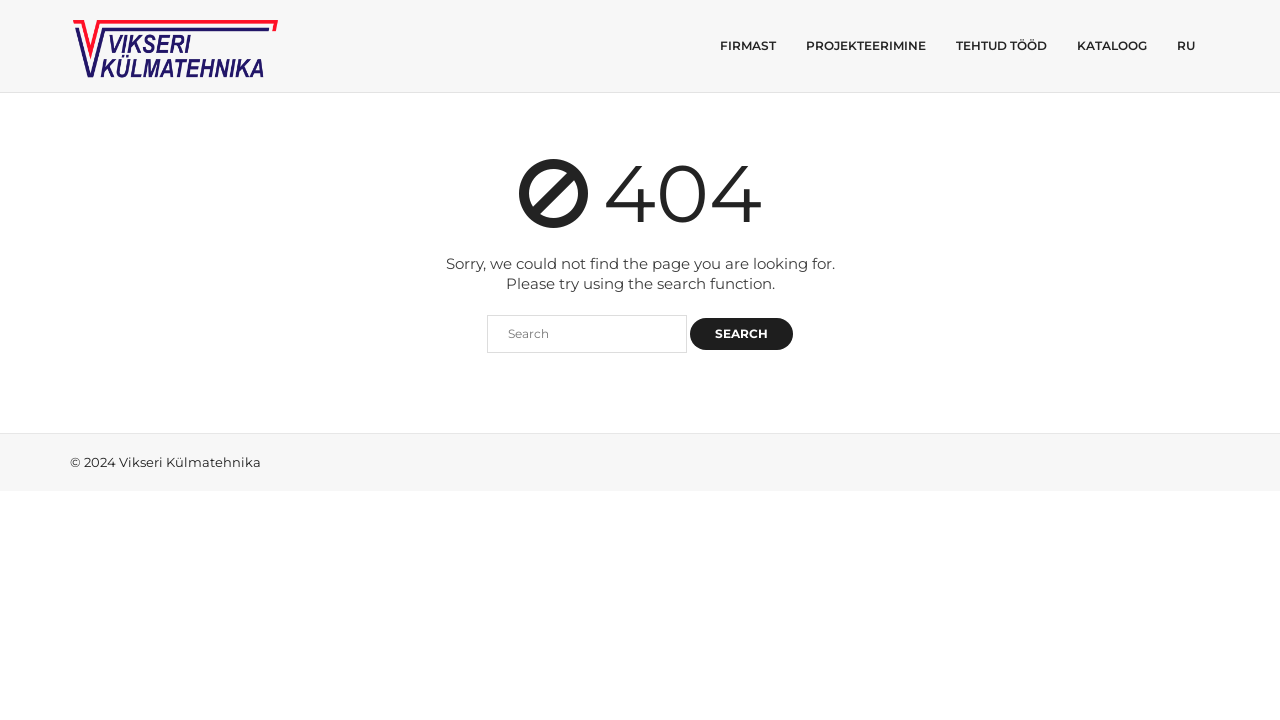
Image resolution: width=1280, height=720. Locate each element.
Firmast (748, 45)
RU (1186, 45)
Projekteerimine (866, 45)
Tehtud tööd (1001, 45)
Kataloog (1112, 45)
